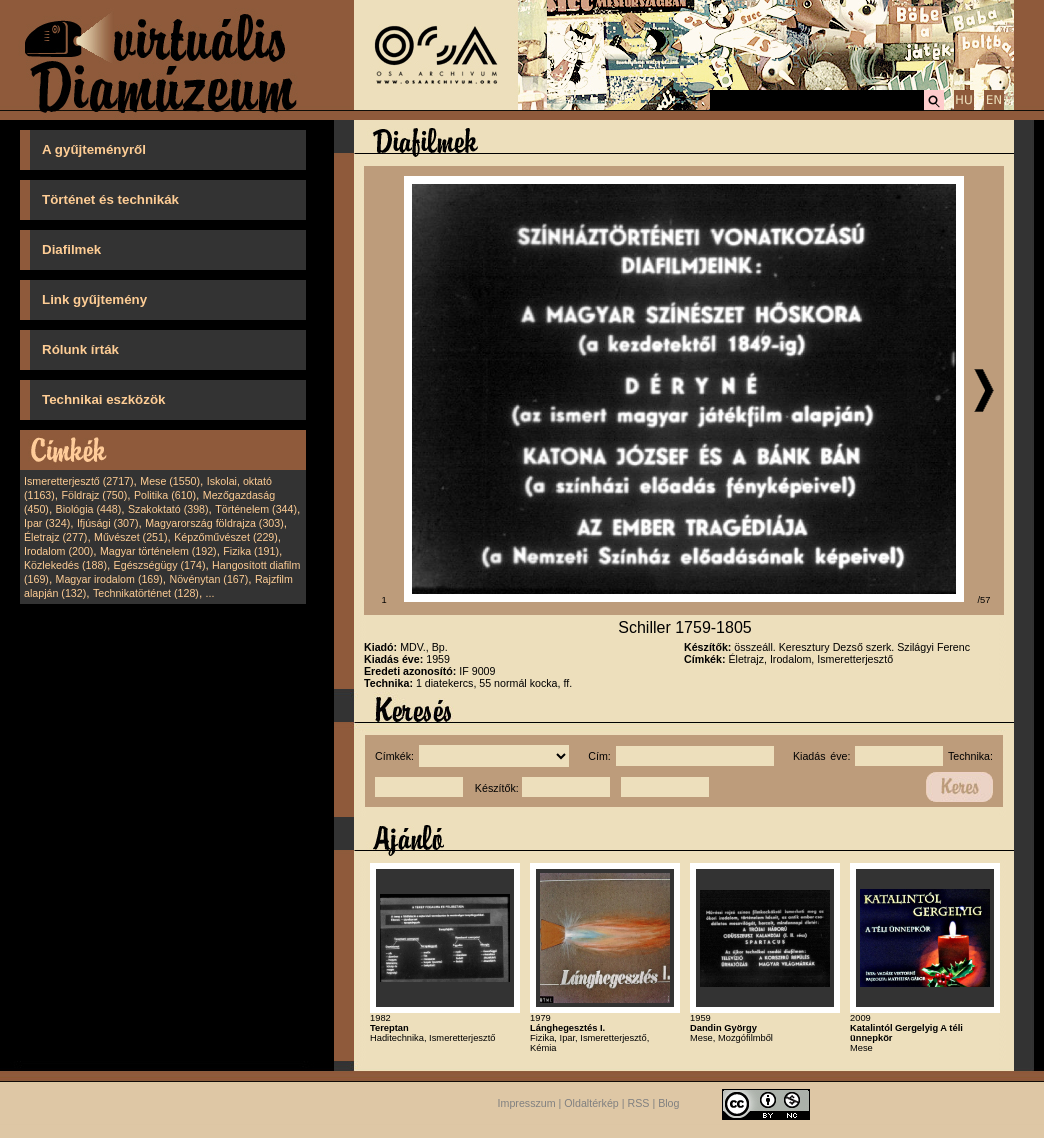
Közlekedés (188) (65, 565)
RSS (639, 1104)
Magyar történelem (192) (158, 551)
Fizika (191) (251, 551)
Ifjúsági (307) (108, 523)
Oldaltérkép (591, 1104)
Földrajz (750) (94, 495)
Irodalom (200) (58, 551)
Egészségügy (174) (160, 565)
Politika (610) (165, 495)
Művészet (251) (130, 537)
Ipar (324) (47, 523)
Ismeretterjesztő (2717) (79, 481)
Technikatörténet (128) (146, 593)
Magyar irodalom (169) (109, 579)
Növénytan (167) (208, 579)
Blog (668, 1104)
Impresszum (527, 1104)
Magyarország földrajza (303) (214, 523)
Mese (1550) (170, 481)
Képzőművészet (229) (226, 537)
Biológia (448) (89, 509)
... (210, 593)
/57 (984, 600)
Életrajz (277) (55, 537)
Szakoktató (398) (168, 509)
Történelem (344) (256, 509)
